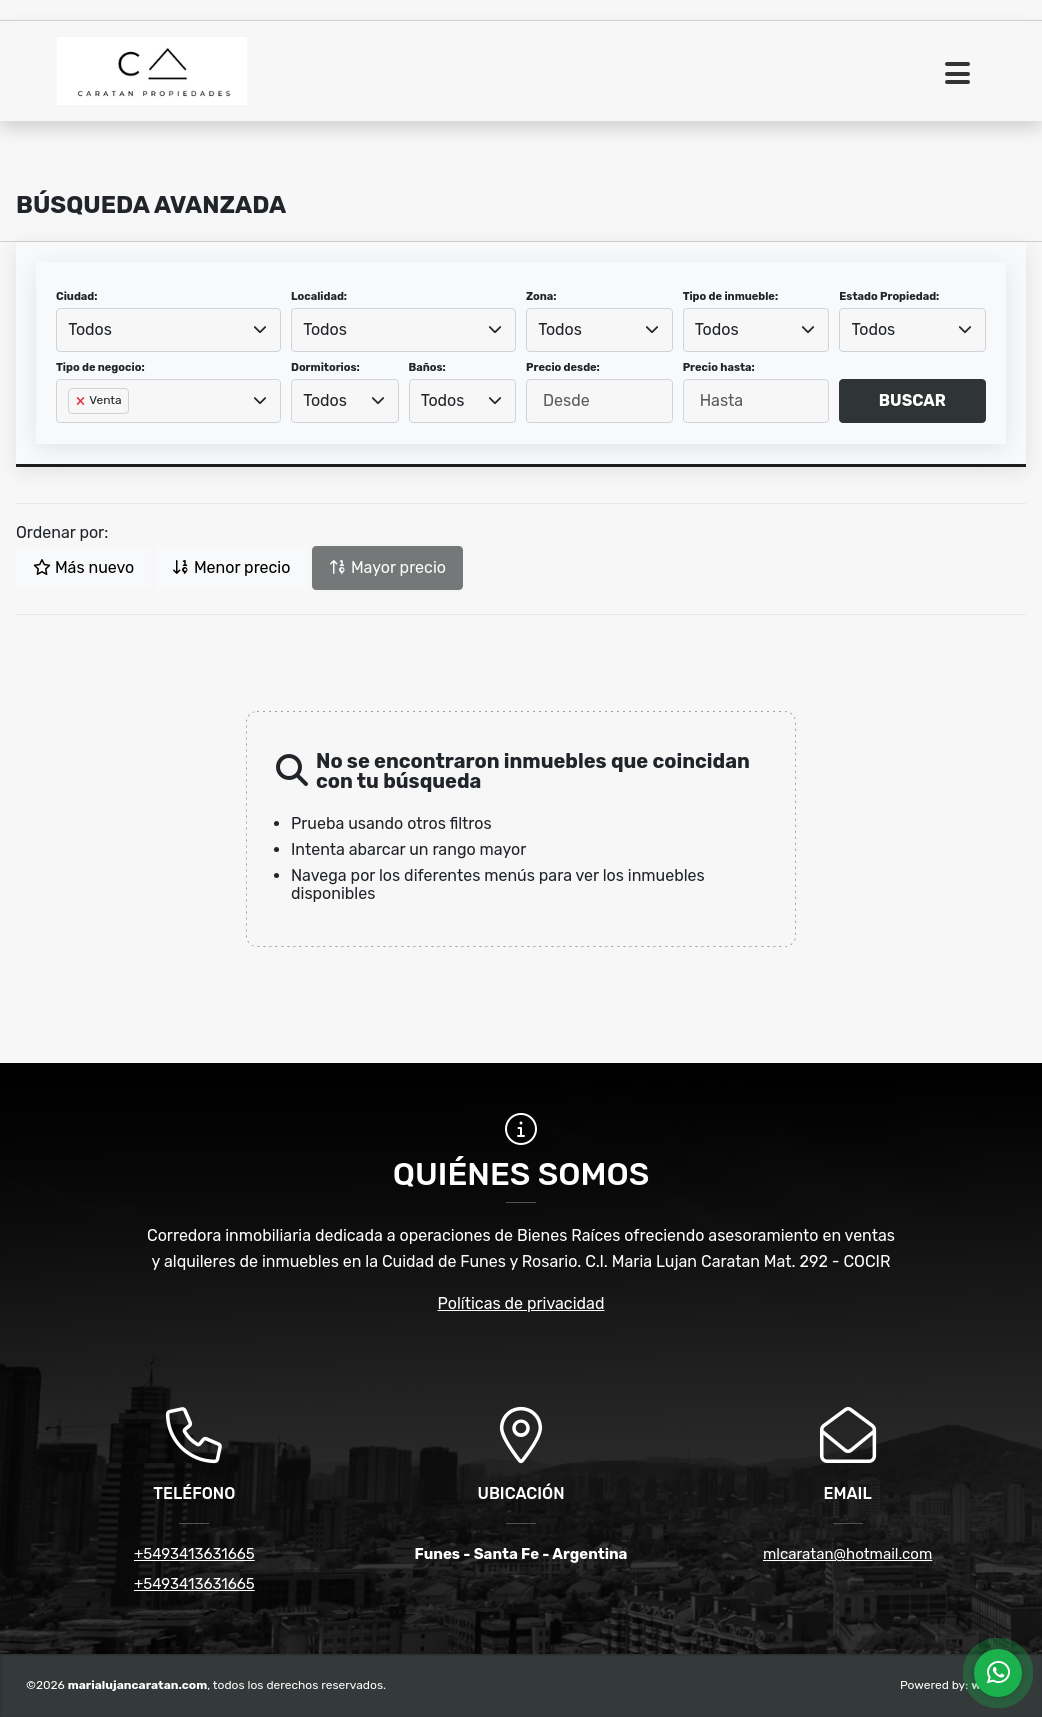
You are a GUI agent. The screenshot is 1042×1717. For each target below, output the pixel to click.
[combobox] (168, 330)
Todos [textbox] (90, 329)
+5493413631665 (194, 1554)
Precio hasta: (719, 367)
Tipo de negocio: (100, 367)
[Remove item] (82, 401)
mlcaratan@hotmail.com (847, 1554)
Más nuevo (83, 567)
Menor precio (231, 567)
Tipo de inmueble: (730, 296)
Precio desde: (563, 367)
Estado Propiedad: (889, 296)
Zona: (541, 296)
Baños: (427, 367)
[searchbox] (74, 433)
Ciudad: (77, 296)
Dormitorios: (325, 367)
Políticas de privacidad (521, 1303)
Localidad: (319, 296)
